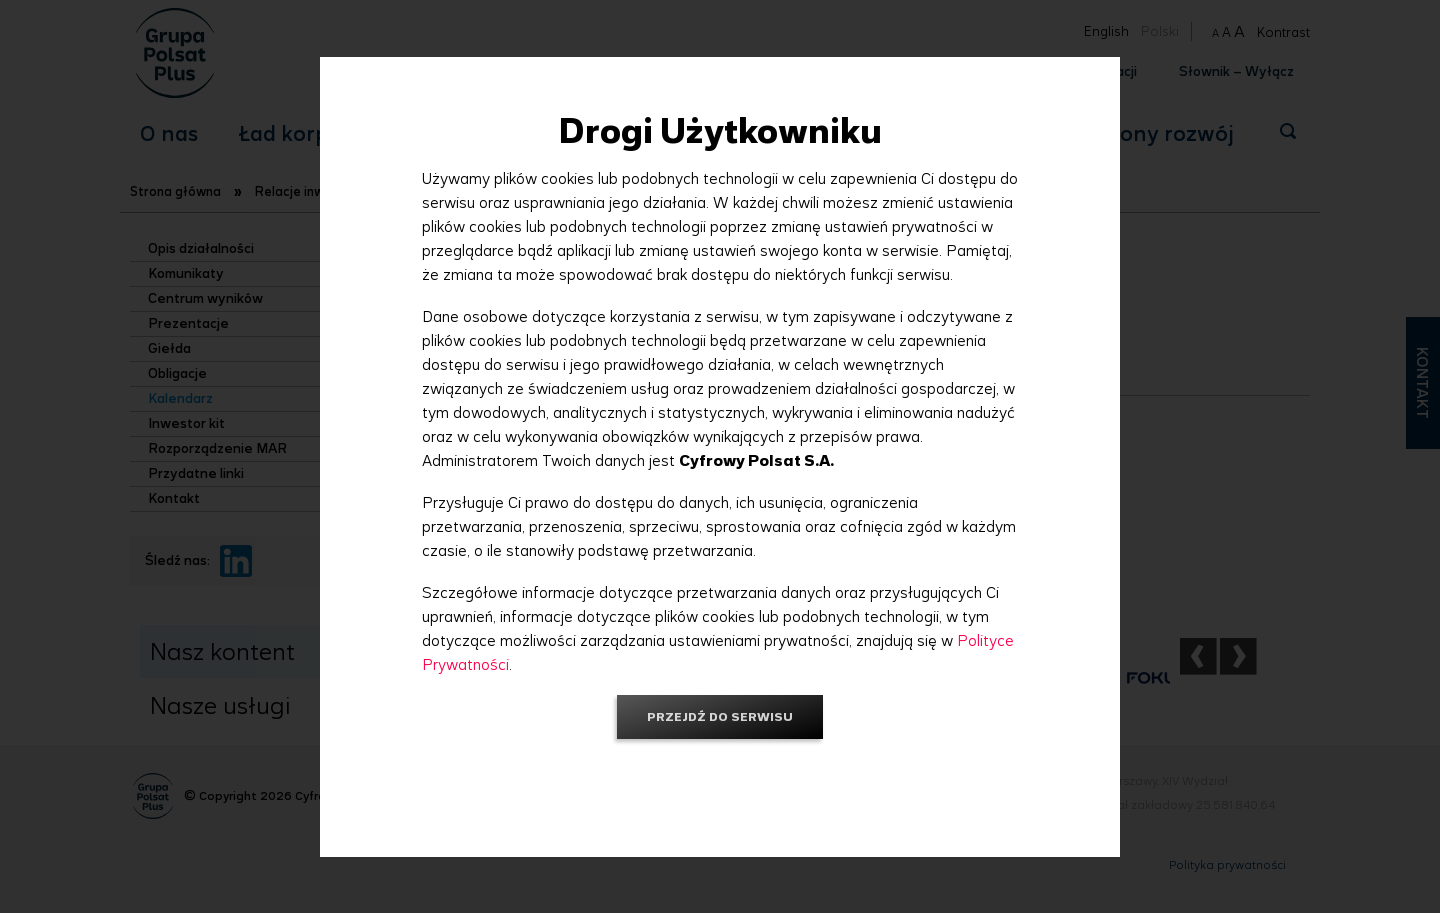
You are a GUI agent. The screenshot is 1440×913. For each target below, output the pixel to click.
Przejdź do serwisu (720, 716)
